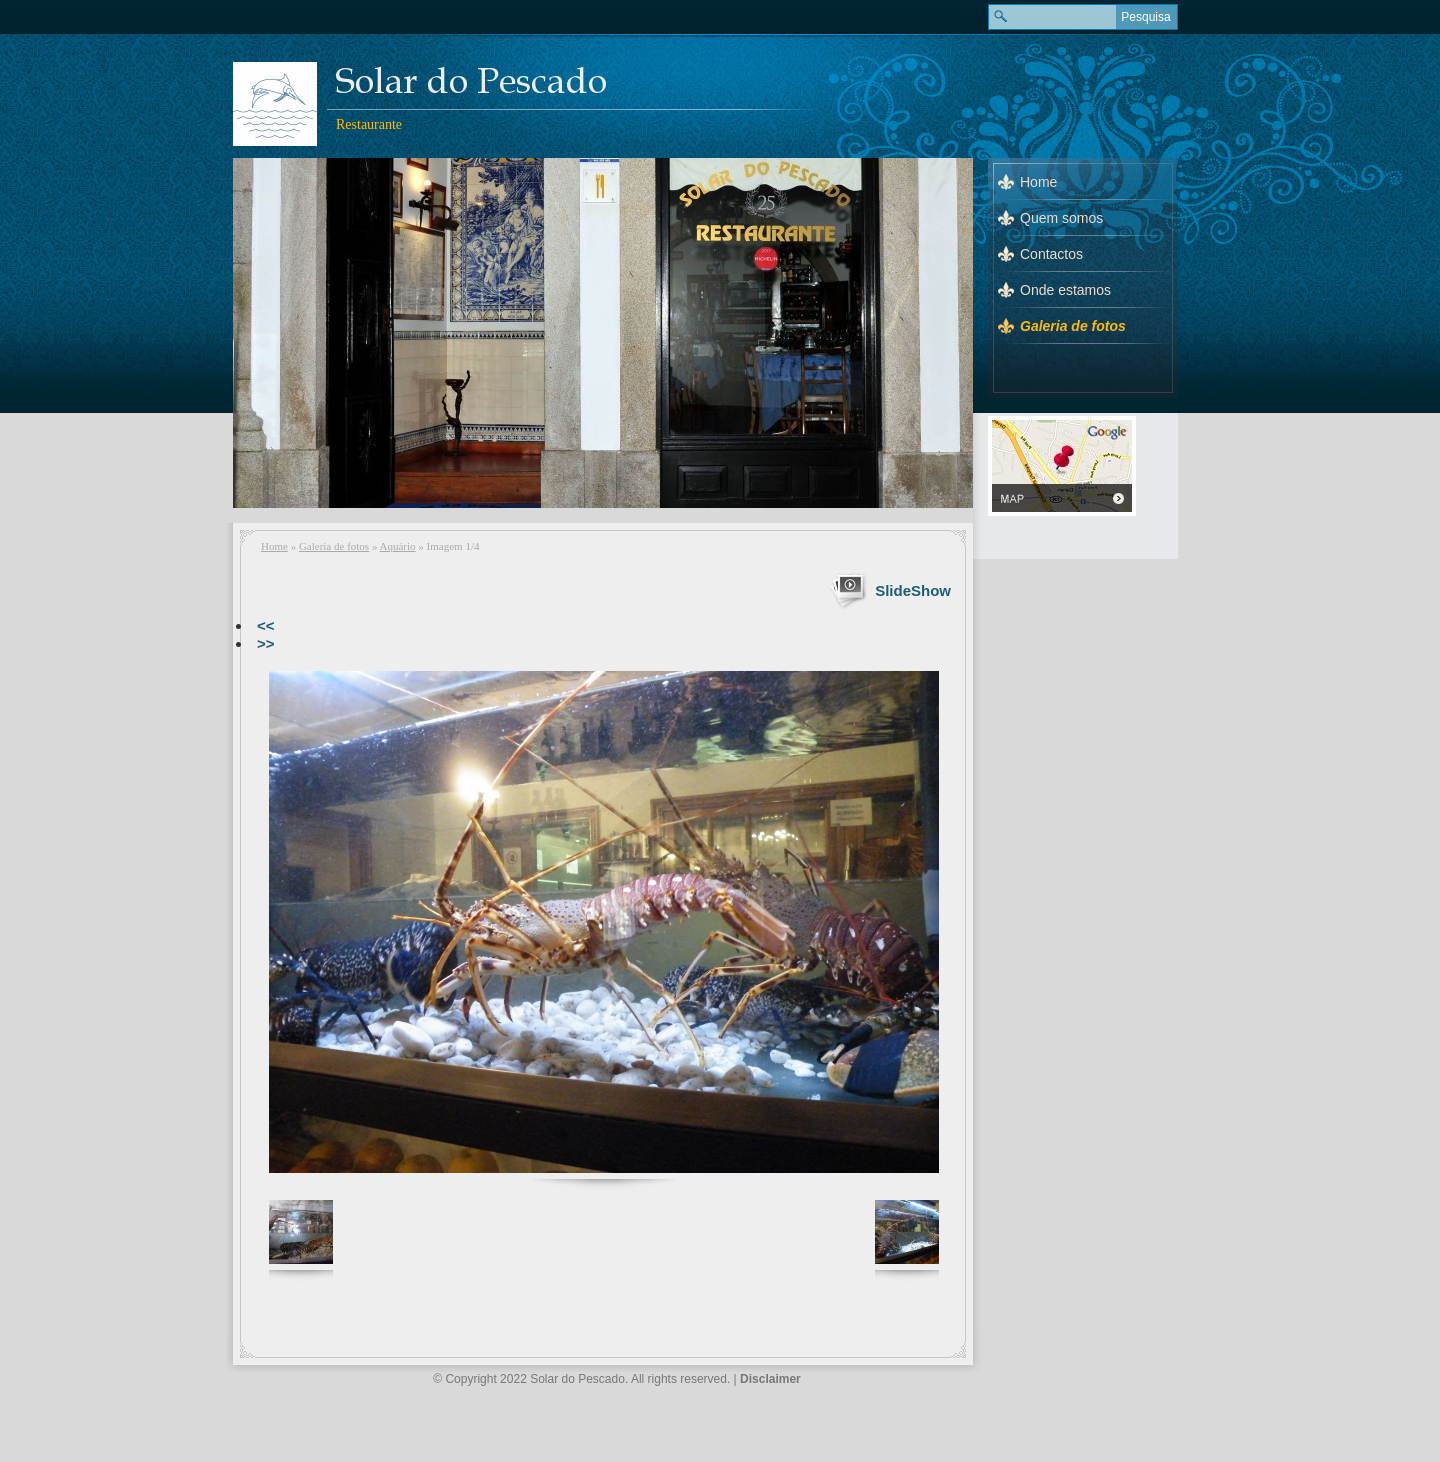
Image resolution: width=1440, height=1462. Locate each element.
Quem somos (1061, 218)
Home (274, 546)
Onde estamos (1065, 290)
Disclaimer (770, 1379)
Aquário (398, 546)
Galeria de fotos (334, 546)
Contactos (1051, 254)
